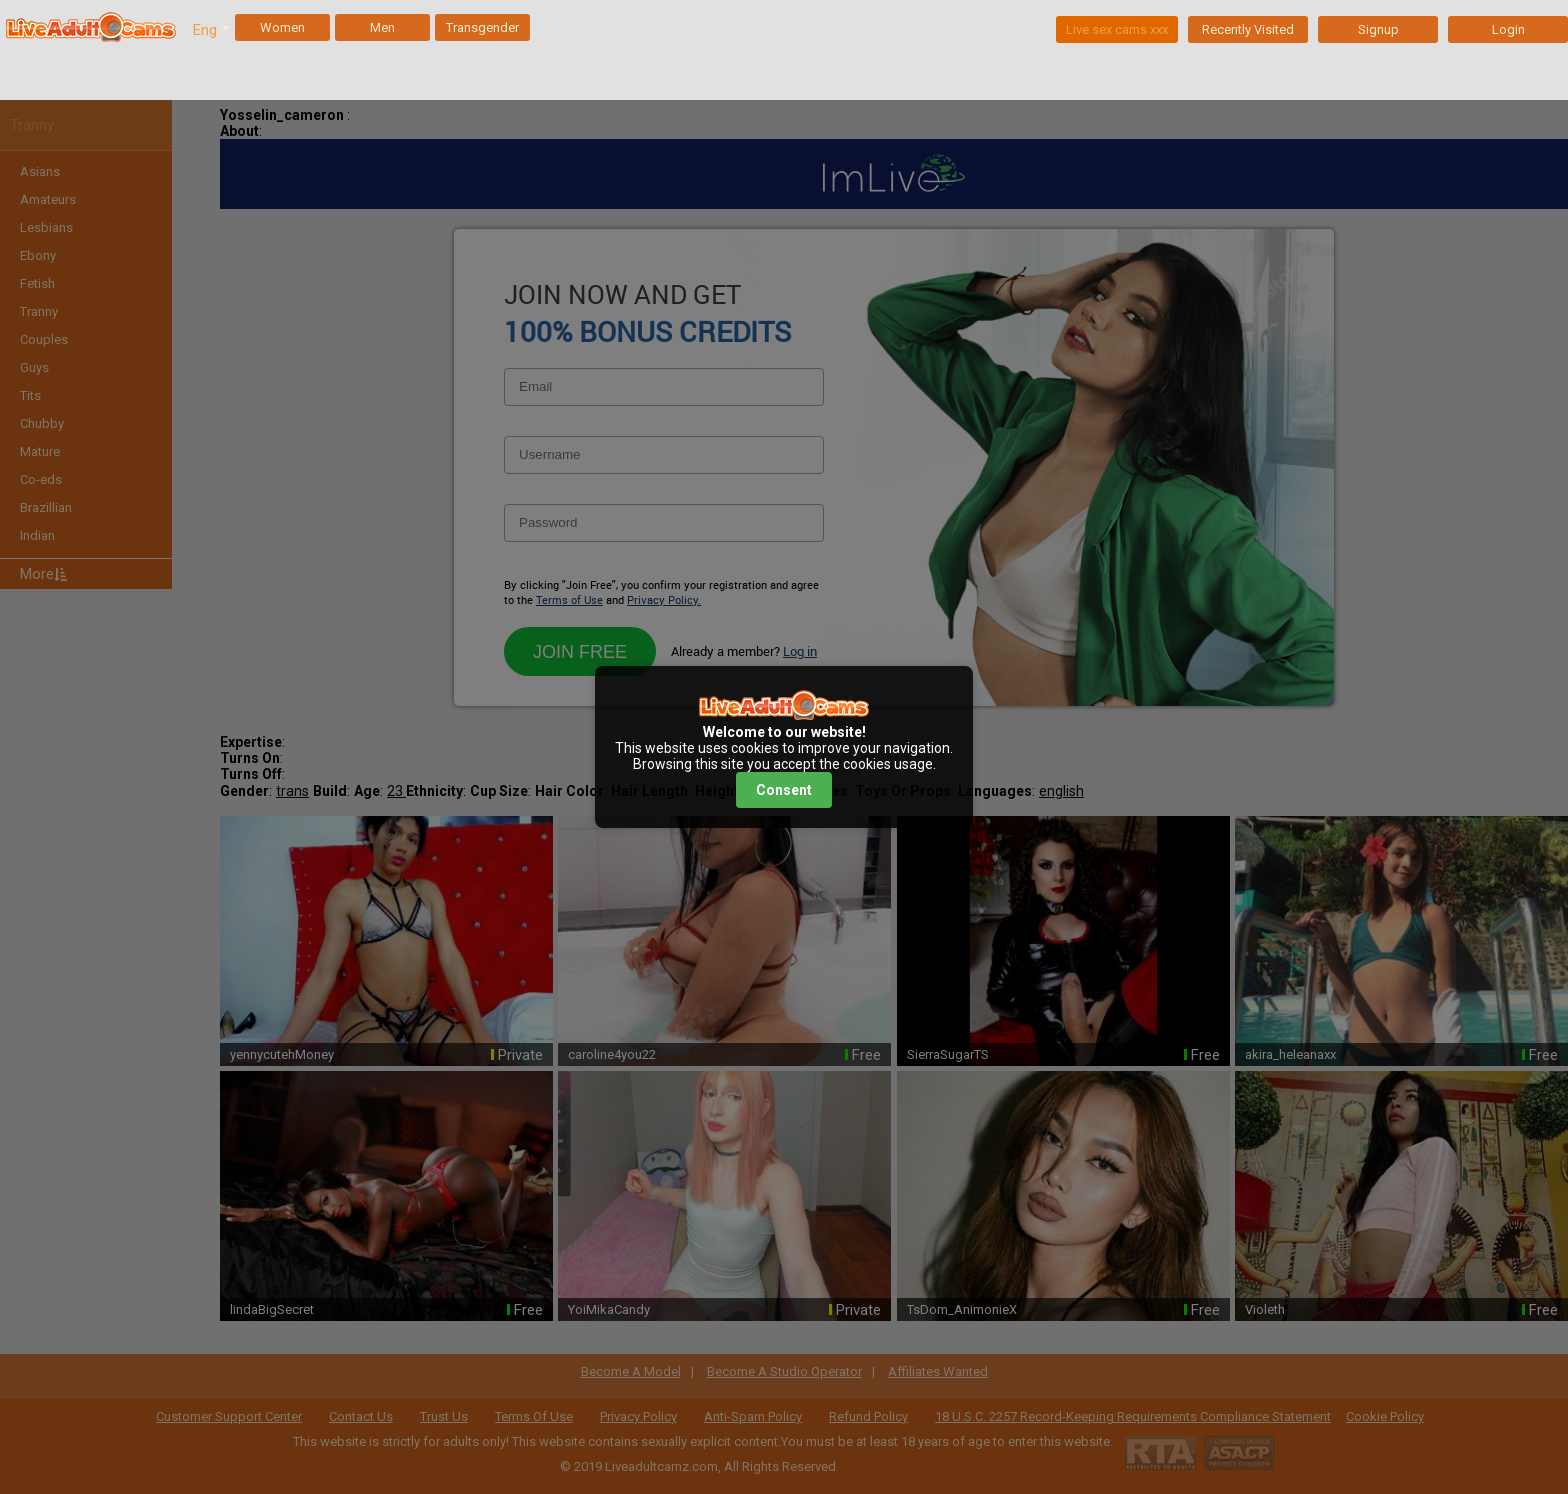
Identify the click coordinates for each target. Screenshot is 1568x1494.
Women (282, 27)
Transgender (482, 27)
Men (382, 27)
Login (1508, 29)
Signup (1378, 29)
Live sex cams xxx (1117, 29)
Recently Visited (1248, 29)
